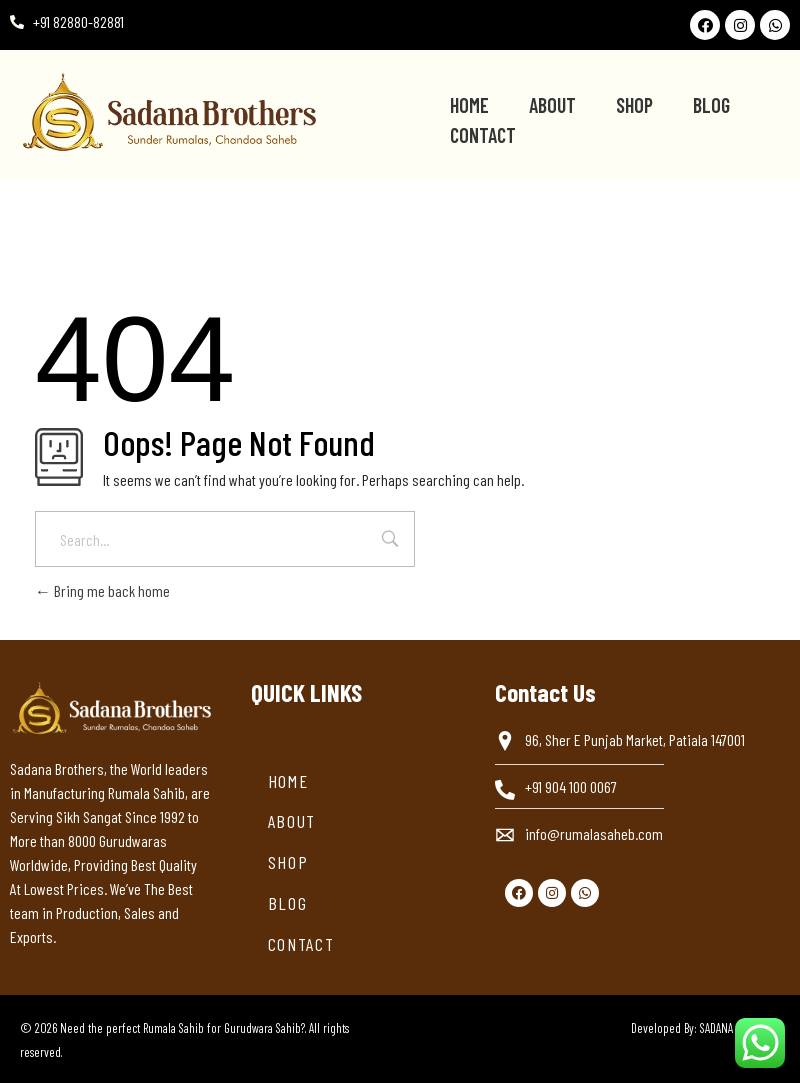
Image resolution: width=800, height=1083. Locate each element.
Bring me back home (102, 590)
